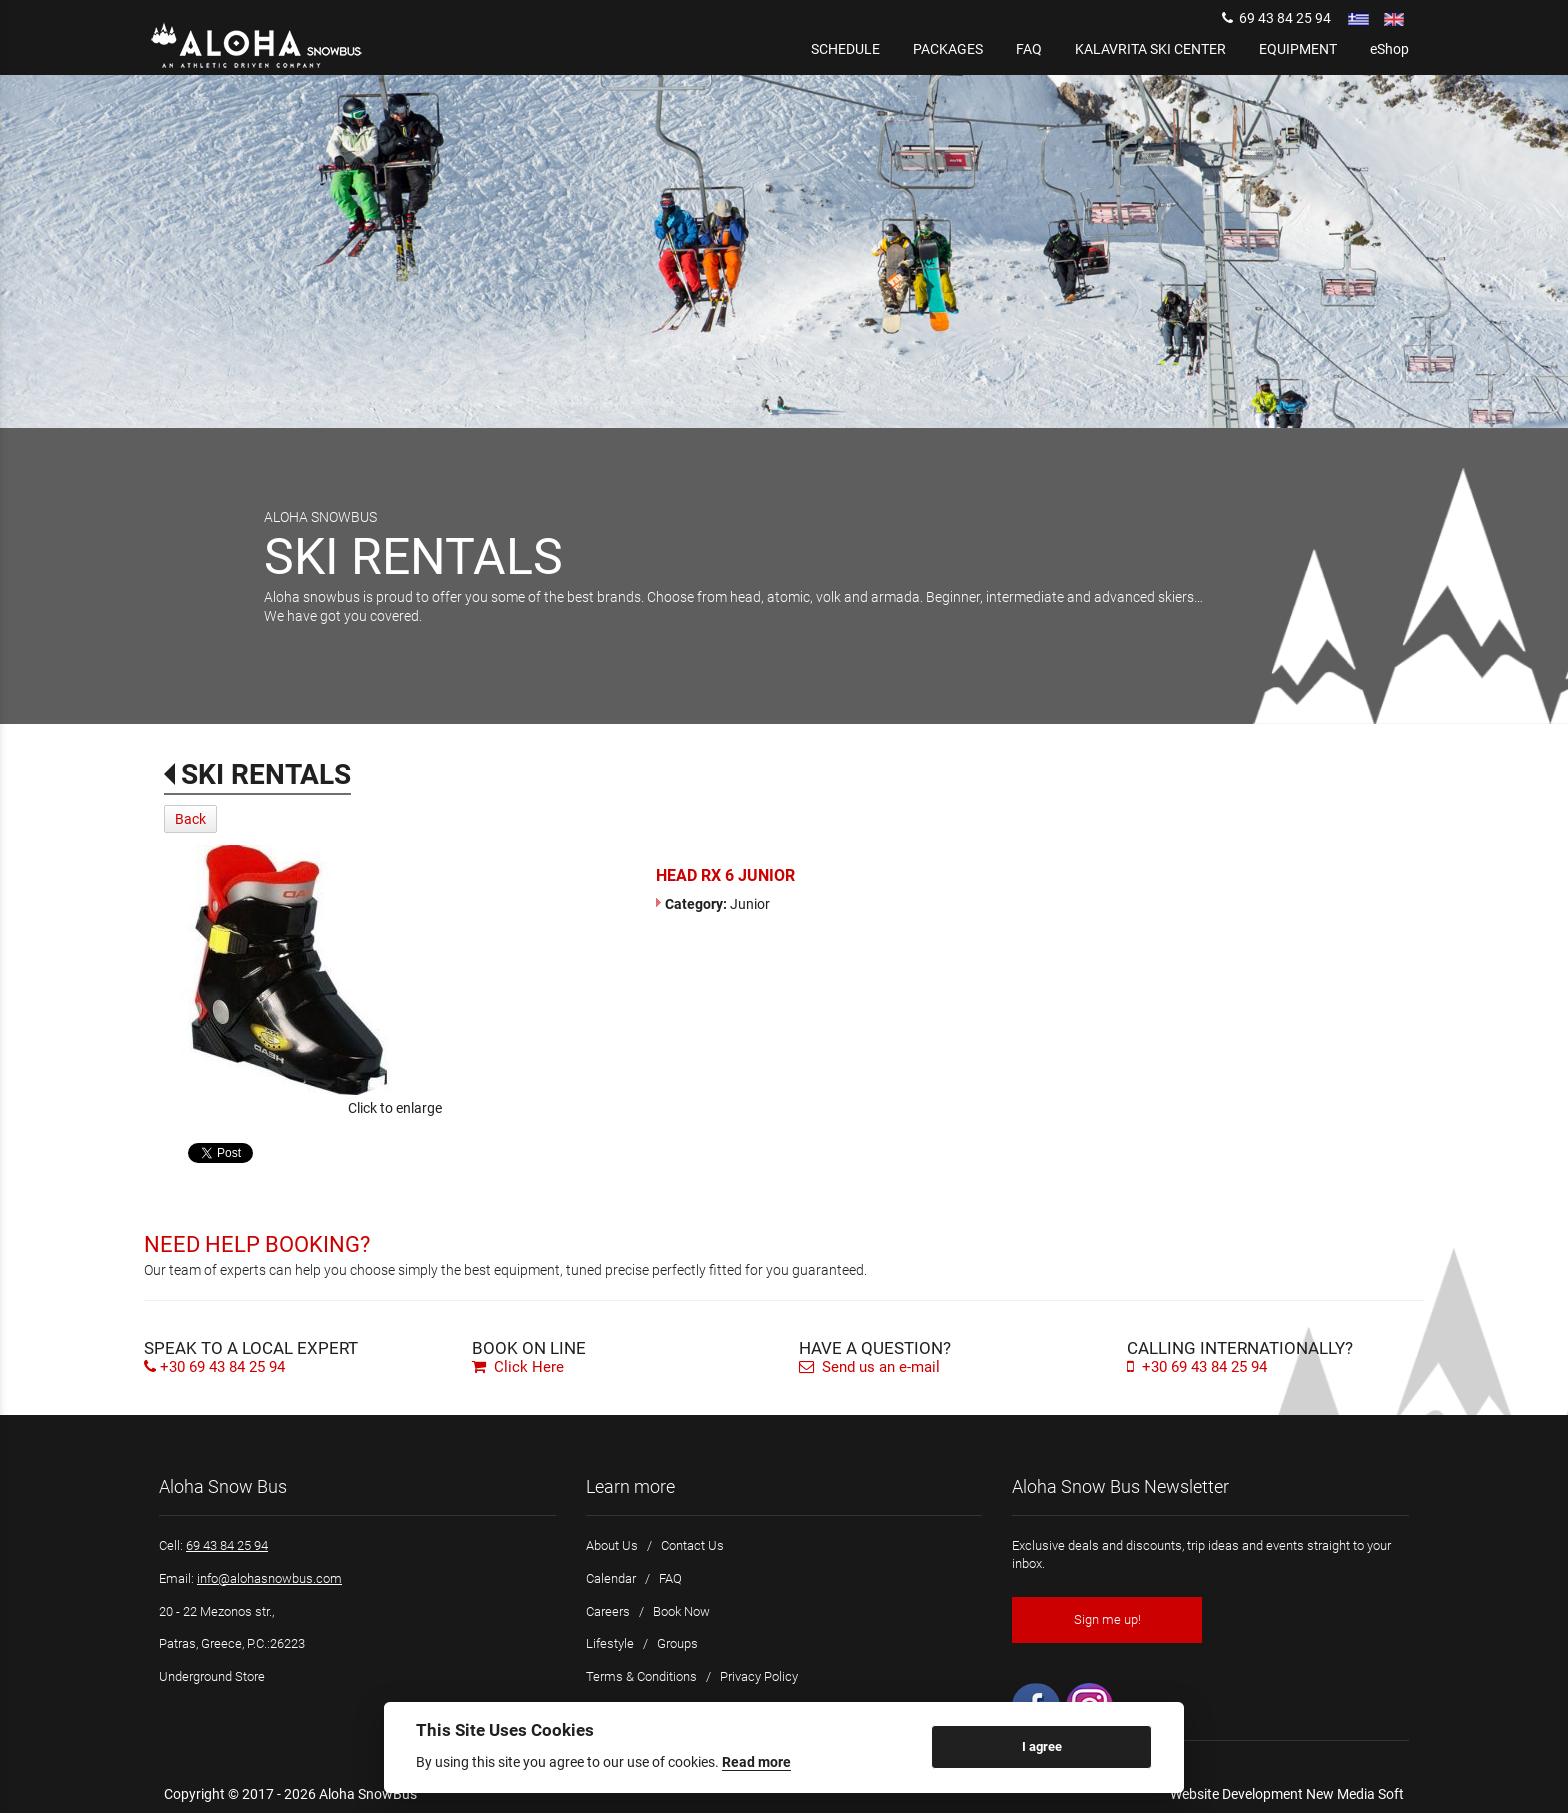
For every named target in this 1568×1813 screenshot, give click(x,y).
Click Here (518, 1367)
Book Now (681, 1611)
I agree (1042, 1746)
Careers (608, 1611)
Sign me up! (1107, 1619)
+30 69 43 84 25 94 (222, 1367)
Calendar (611, 1578)
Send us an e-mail (869, 1367)
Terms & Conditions (641, 1676)
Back (190, 819)
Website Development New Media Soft (1287, 1794)
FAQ (670, 1578)
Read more (756, 1762)
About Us (612, 1545)
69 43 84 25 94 (1276, 18)
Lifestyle (610, 1643)
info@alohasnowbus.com (269, 1578)
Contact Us (692, 1545)
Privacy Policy (759, 1676)
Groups (677, 1643)
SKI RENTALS (266, 774)
